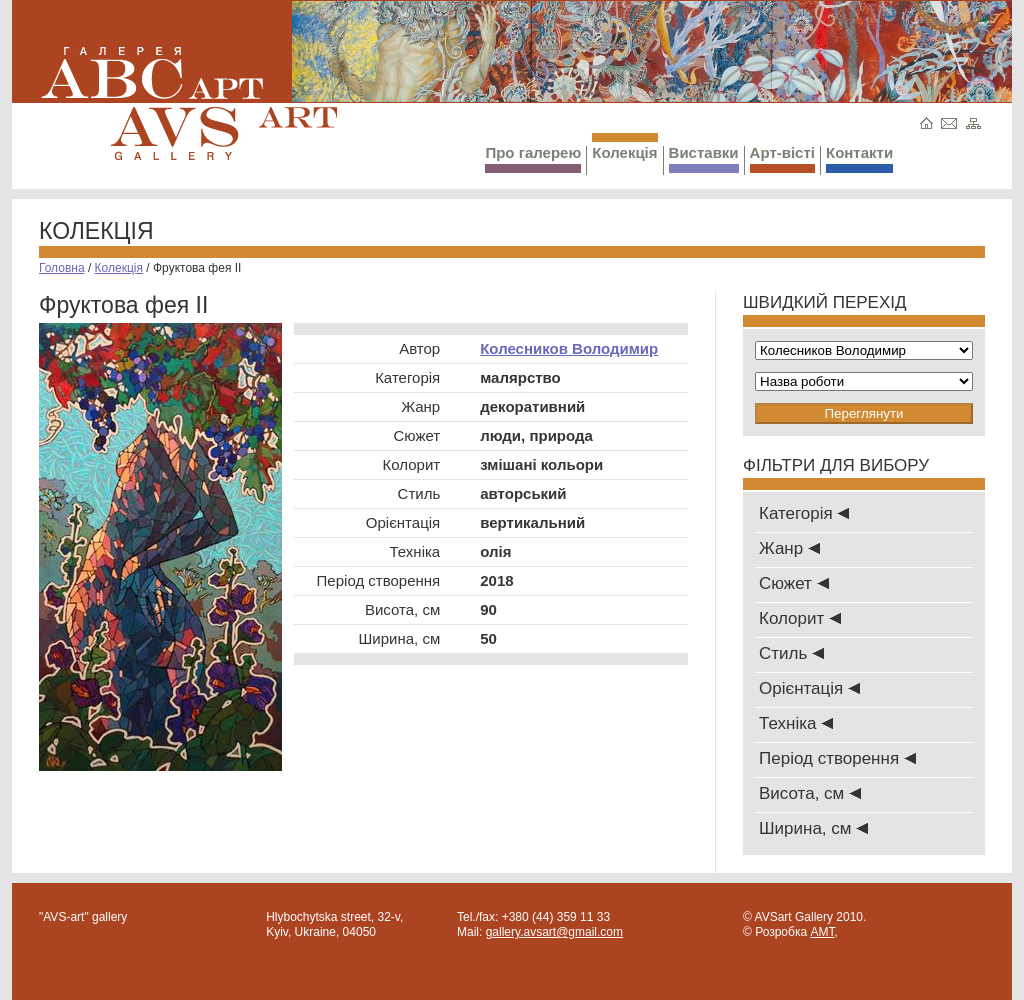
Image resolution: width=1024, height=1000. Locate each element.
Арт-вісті (782, 158)
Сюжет (794, 583)
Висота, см (810, 793)
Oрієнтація (809, 688)
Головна (62, 268)
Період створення (837, 758)
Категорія (804, 513)
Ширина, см (813, 828)
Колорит (800, 618)
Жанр (789, 548)
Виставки (704, 158)
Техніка (796, 723)
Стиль (791, 653)
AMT (822, 932)
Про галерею (533, 158)
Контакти (859, 158)
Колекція (624, 147)
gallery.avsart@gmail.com (554, 932)
